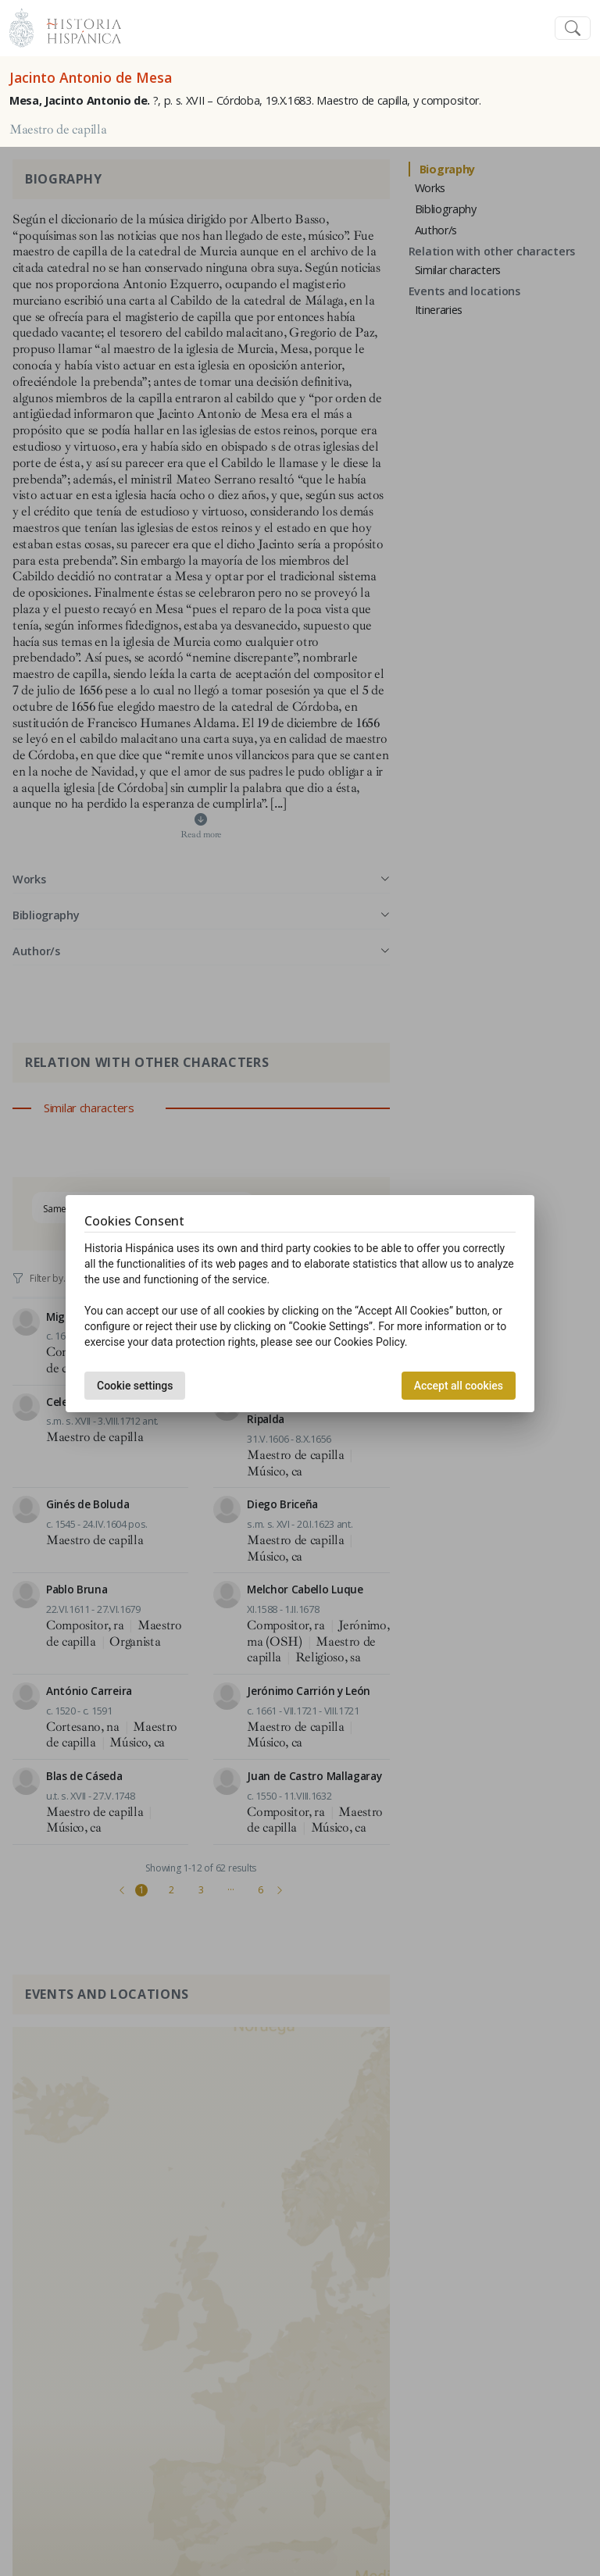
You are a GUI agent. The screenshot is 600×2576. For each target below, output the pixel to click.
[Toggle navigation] (573, 28)
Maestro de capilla (57, 129)
